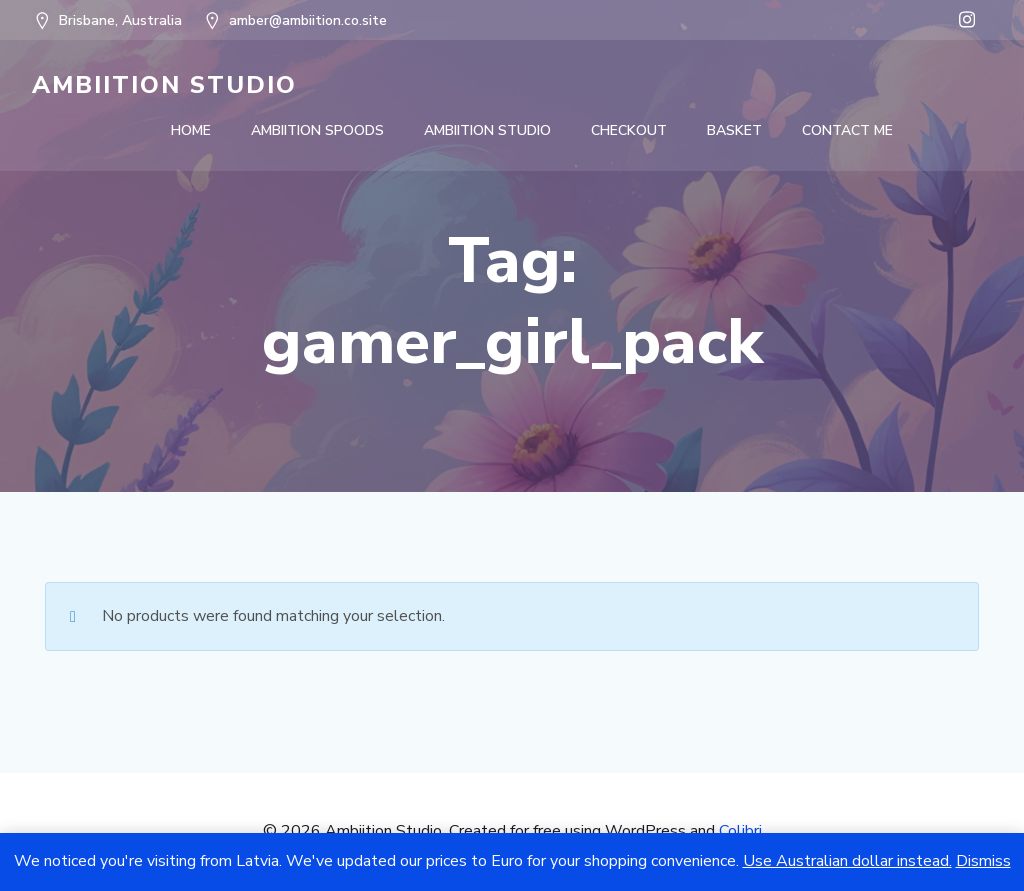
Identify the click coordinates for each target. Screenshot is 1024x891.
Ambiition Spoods (317, 130)
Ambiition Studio (487, 130)
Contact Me (847, 130)
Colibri (740, 831)
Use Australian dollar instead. (847, 861)
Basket (734, 130)
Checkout (629, 130)
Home (191, 130)
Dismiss (983, 861)
